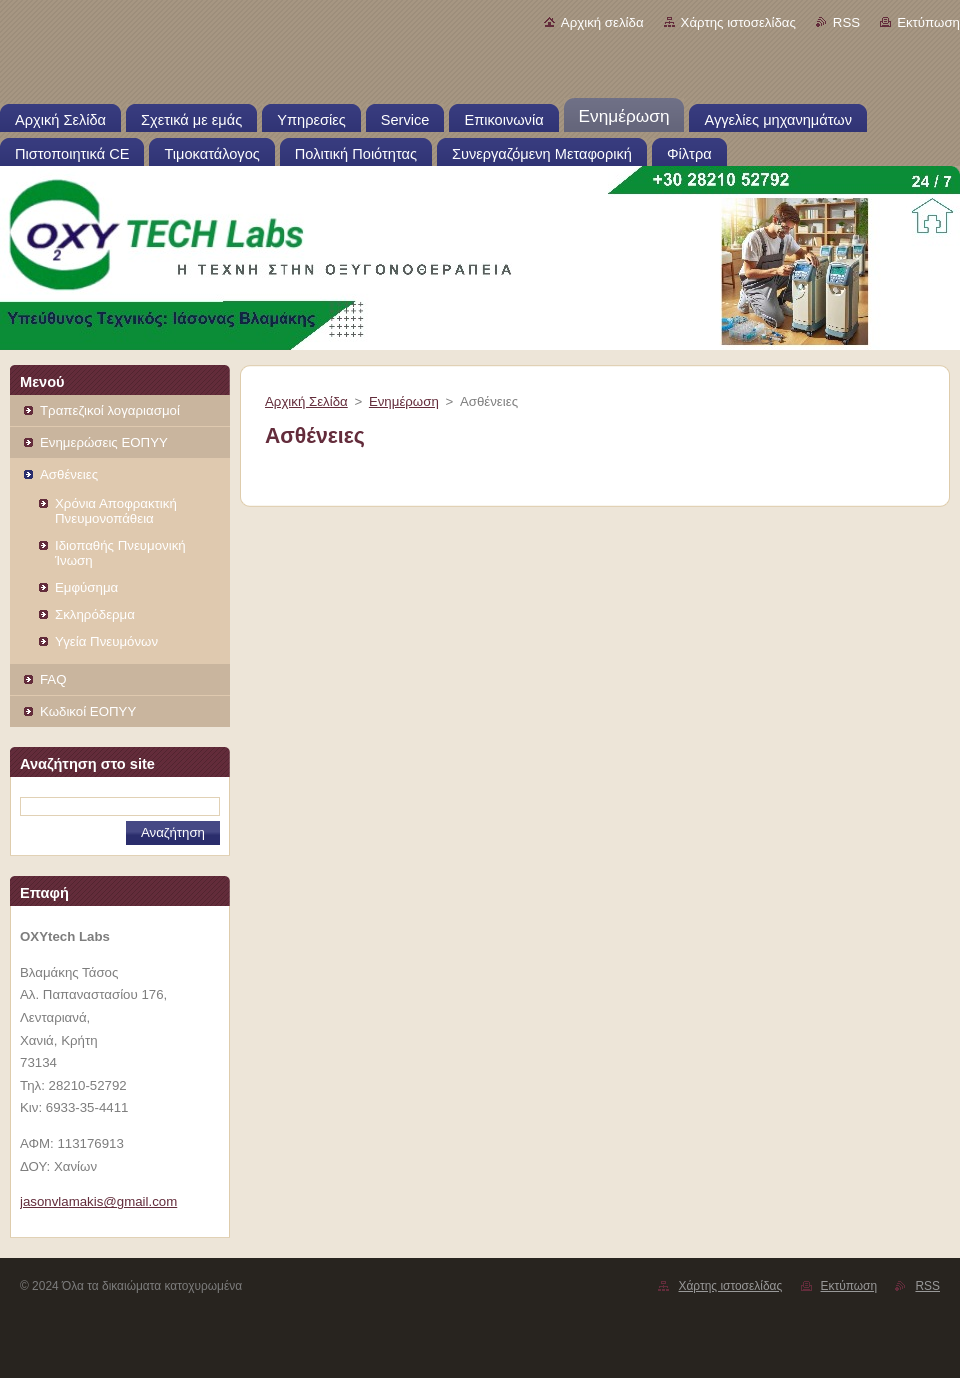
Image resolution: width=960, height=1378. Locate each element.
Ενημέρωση (404, 401)
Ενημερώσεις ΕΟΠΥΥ (104, 442)
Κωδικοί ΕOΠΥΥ (88, 711)
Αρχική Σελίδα (306, 401)
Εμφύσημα (86, 587)
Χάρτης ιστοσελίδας (738, 22)
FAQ (53, 679)
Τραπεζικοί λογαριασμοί (110, 410)
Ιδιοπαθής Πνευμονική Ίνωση (120, 553)
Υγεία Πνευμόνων (106, 641)
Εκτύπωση (928, 22)
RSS (846, 22)
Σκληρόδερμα (95, 614)
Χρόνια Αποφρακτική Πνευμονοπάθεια (116, 511)
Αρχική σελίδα (602, 22)
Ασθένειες (69, 474)
